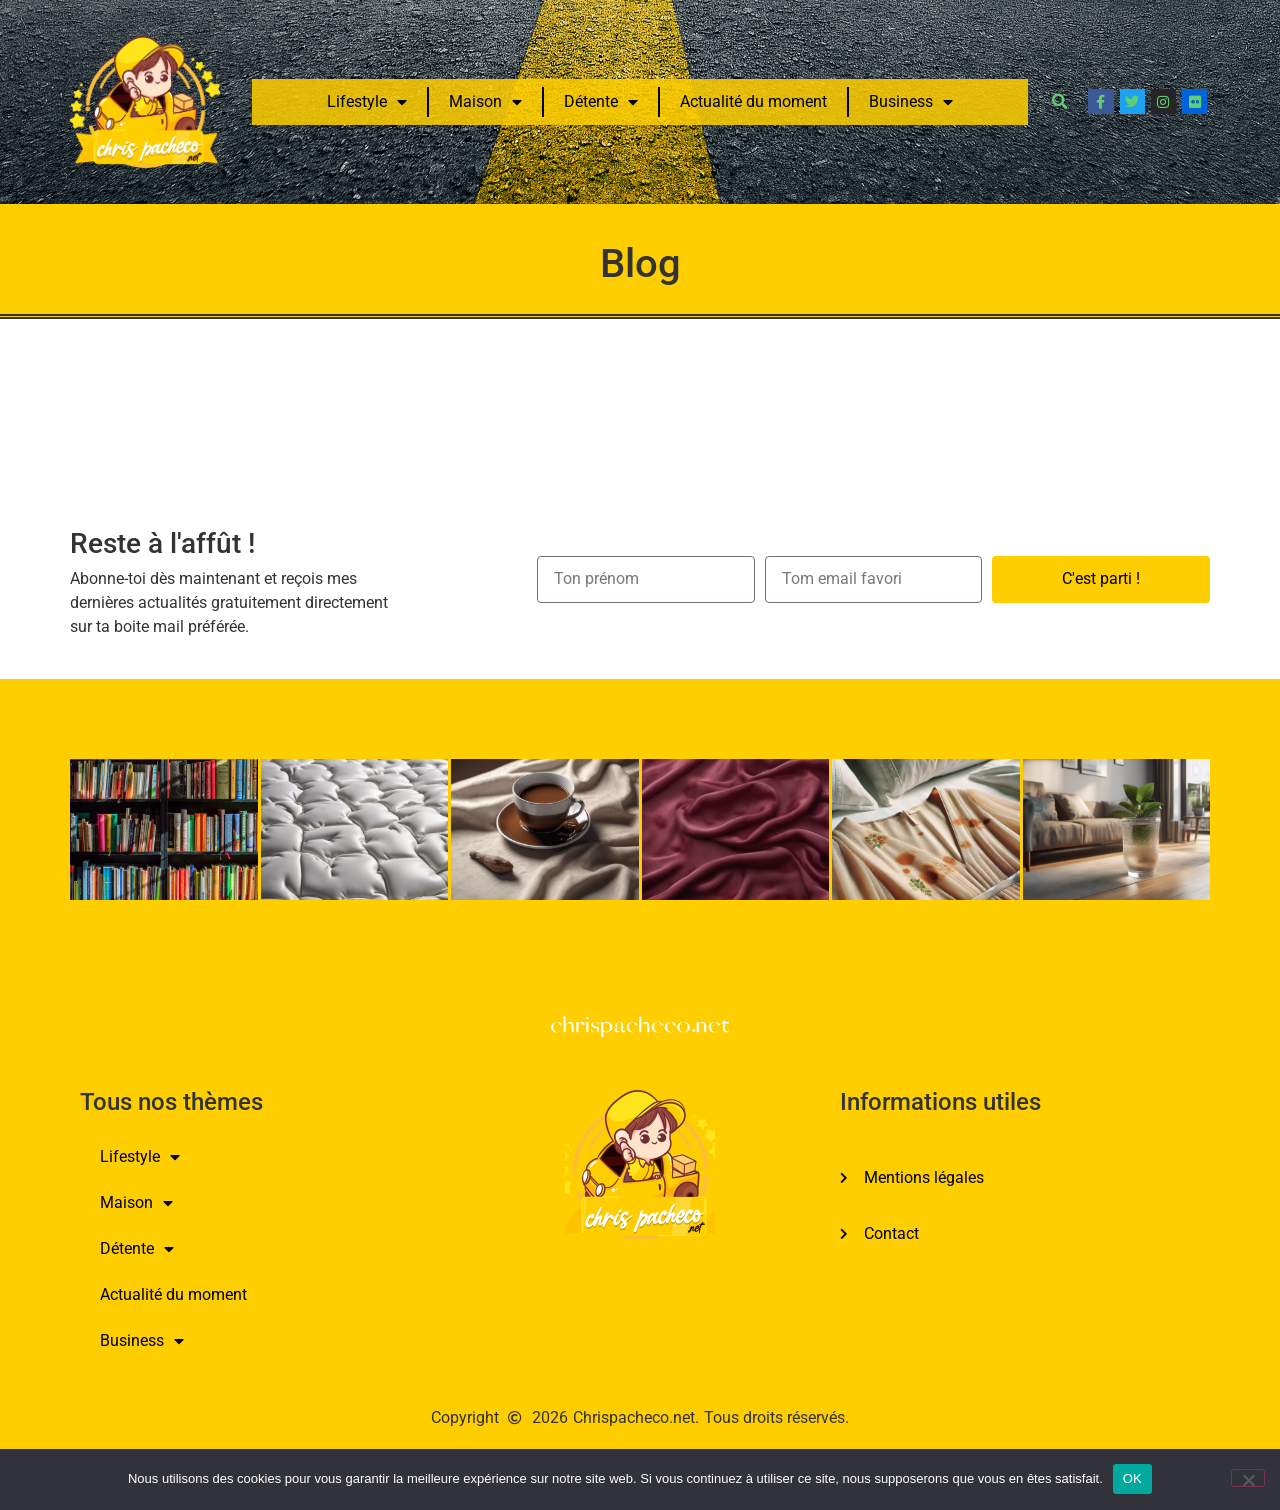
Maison (485, 102)
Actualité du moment (753, 101)
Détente (601, 102)
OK (1132, 1478)
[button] (1059, 102)
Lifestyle (367, 102)
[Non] (1248, 1478)
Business (911, 102)
